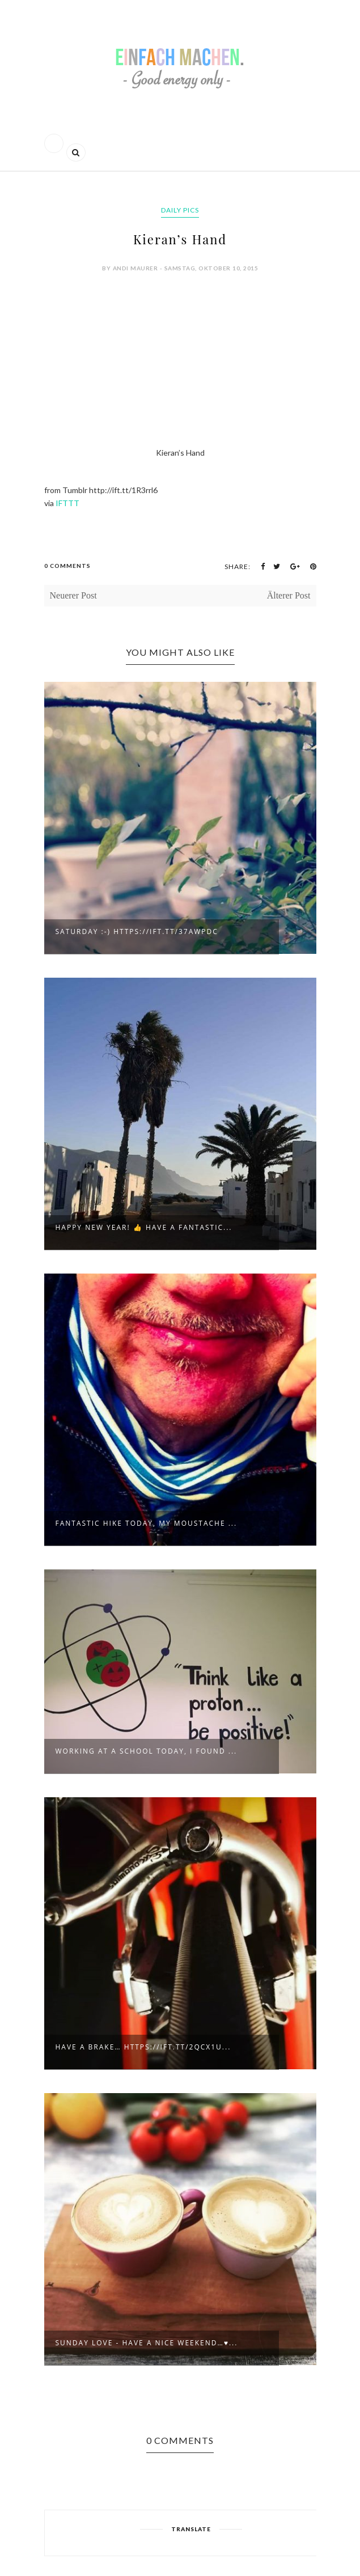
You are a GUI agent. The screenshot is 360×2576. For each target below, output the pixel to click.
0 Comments (67, 565)
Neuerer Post (73, 595)
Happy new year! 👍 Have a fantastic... (144, 1227)
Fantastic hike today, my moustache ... (147, 1523)
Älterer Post (289, 595)
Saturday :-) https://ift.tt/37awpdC (137, 931)
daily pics (180, 210)
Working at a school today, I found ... (147, 1751)
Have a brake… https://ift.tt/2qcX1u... (143, 2047)
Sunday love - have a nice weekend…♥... (147, 2343)
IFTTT (67, 503)
